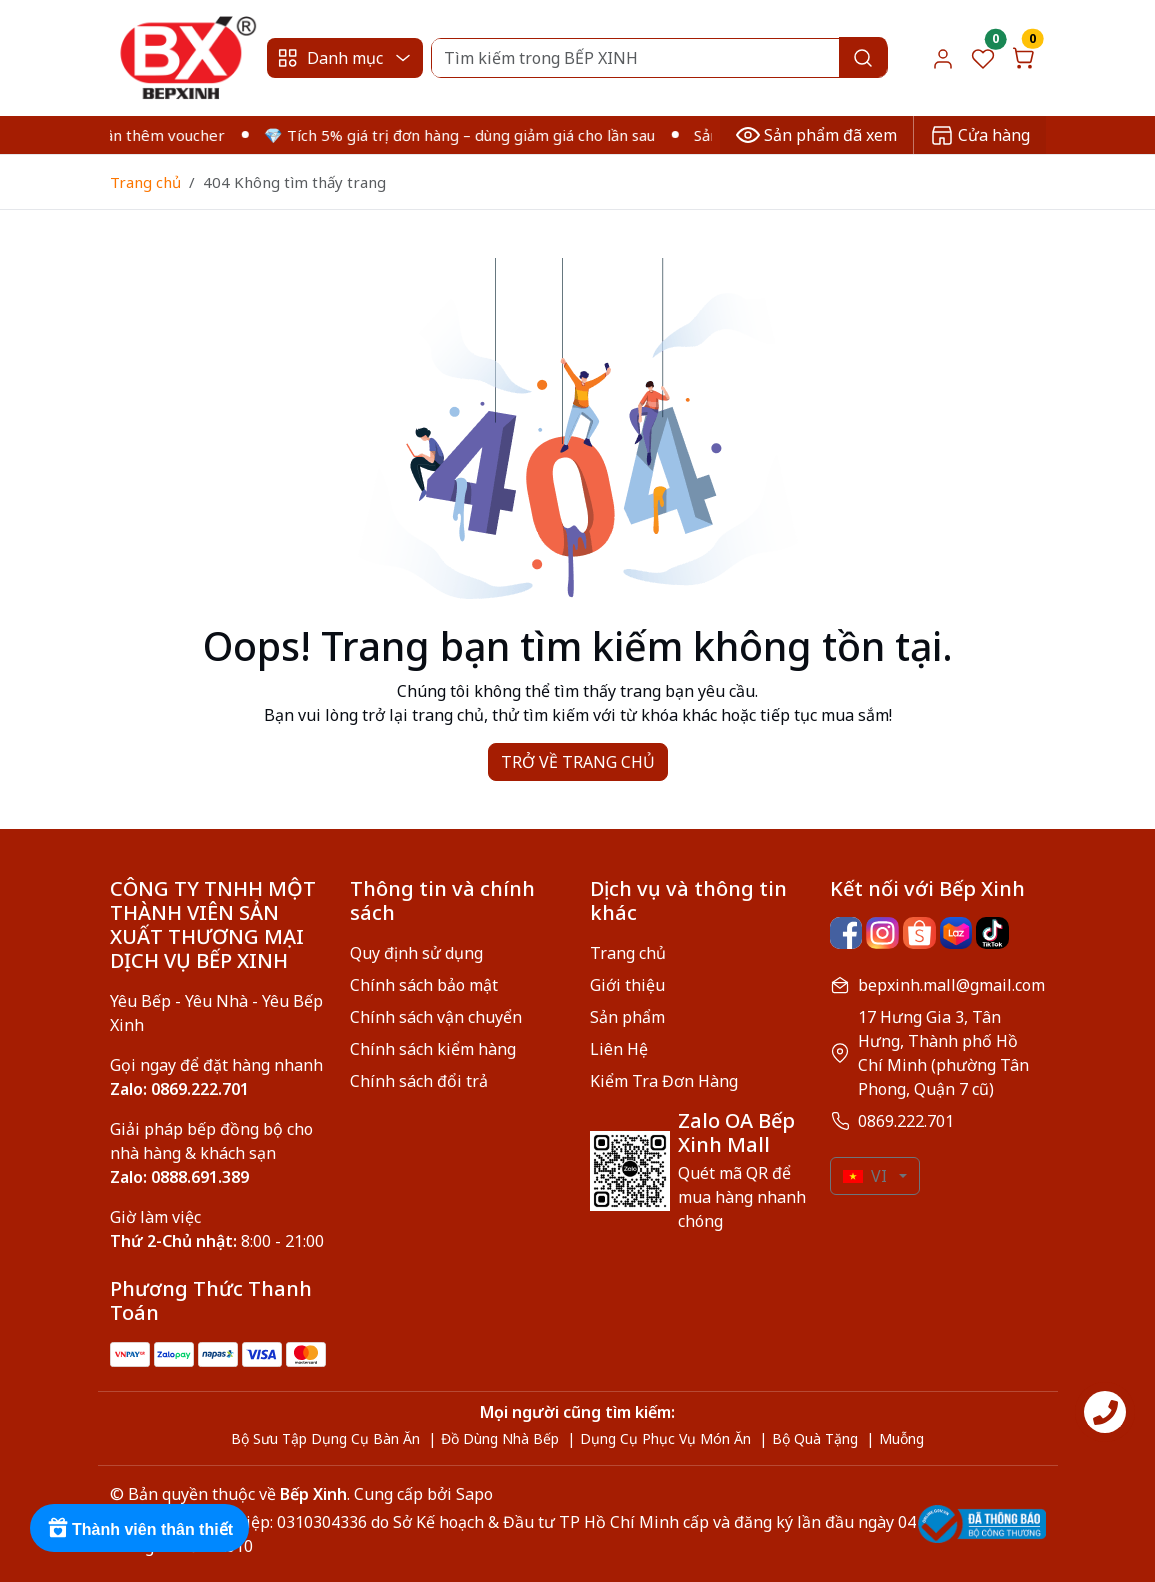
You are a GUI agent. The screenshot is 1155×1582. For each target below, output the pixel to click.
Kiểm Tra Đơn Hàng (664, 1081)
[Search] (659, 58)
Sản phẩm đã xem (816, 135)
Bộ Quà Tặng (815, 1438)
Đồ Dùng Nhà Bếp (500, 1438)
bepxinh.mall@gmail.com (951, 985)
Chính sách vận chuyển (436, 1017)
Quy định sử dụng (416, 953)
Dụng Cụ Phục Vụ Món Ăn (665, 1438)
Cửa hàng (980, 135)
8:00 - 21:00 (217, 1241)
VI (865, 1176)
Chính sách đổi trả (419, 1081)
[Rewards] (139, 1528)
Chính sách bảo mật (424, 985)
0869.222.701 (906, 1121)
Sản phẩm (627, 1017)
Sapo (472, 1494)
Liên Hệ (619, 1049)
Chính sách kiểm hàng (433, 1049)
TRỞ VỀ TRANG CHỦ (578, 762)
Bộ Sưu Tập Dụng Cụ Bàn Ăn (325, 1438)
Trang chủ (145, 182)
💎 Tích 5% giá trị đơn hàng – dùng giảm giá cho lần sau (470, 135)
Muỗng (901, 1438)
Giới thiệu (627, 985)
